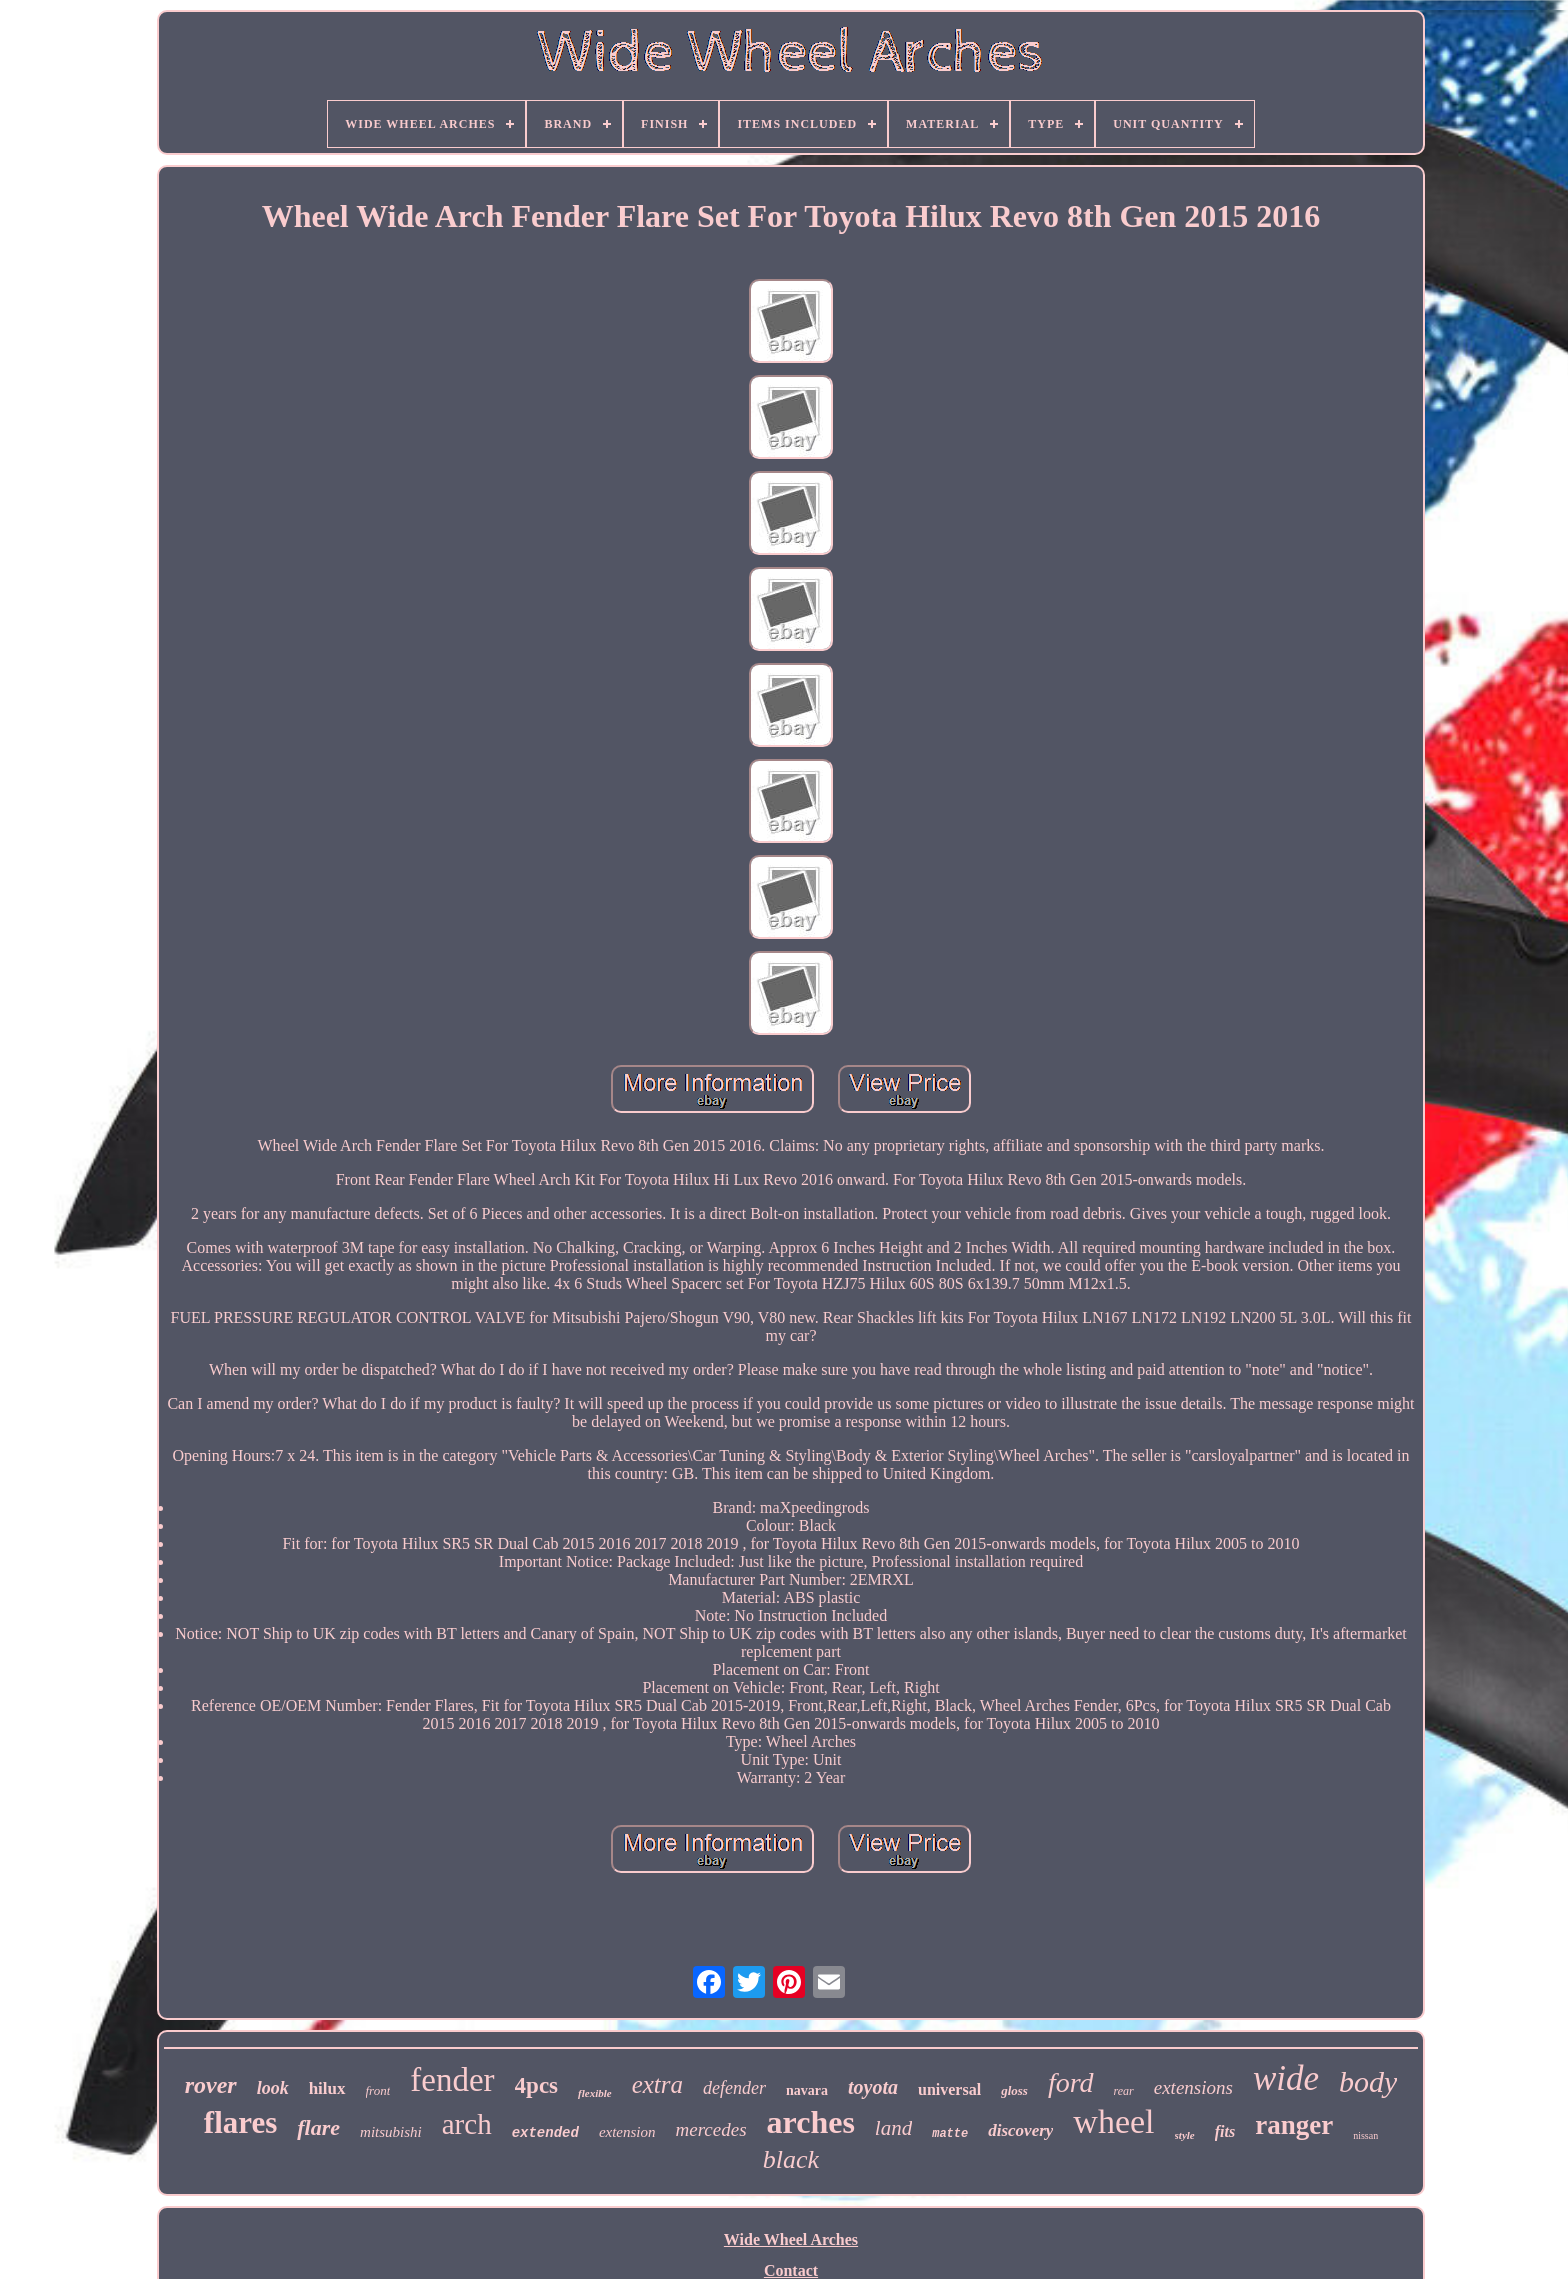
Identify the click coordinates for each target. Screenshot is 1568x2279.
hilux (327, 2088)
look (273, 2088)
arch (467, 2124)
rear (1124, 2091)
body (1368, 2081)
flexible (595, 2093)
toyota (873, 2087)
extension (627, 2132)
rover (211, 2085)
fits (1225, 2131)
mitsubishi (391, 2132)
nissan (1365, 2135)
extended (545, 2133)
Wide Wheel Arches (791, 2239)
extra (657, 2084)
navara (807, 2090)
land (893, 2128)
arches (811, 2122)
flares (240, 2122)
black (791, 2159)
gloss (1014, 2090)
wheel (1113, 2121)
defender (734, 2088)
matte (950, 2134)
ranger (1294, 2125)
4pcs (536, 2085)
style (1185, 2135)
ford (1071, 2082)
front (378, 2090)
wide (1286, 2078)
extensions (1193, 2087)
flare (318, 2127)
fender (452, 2080)
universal (949, 2089)
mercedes (711, 2129)
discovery (1020, 2130)
